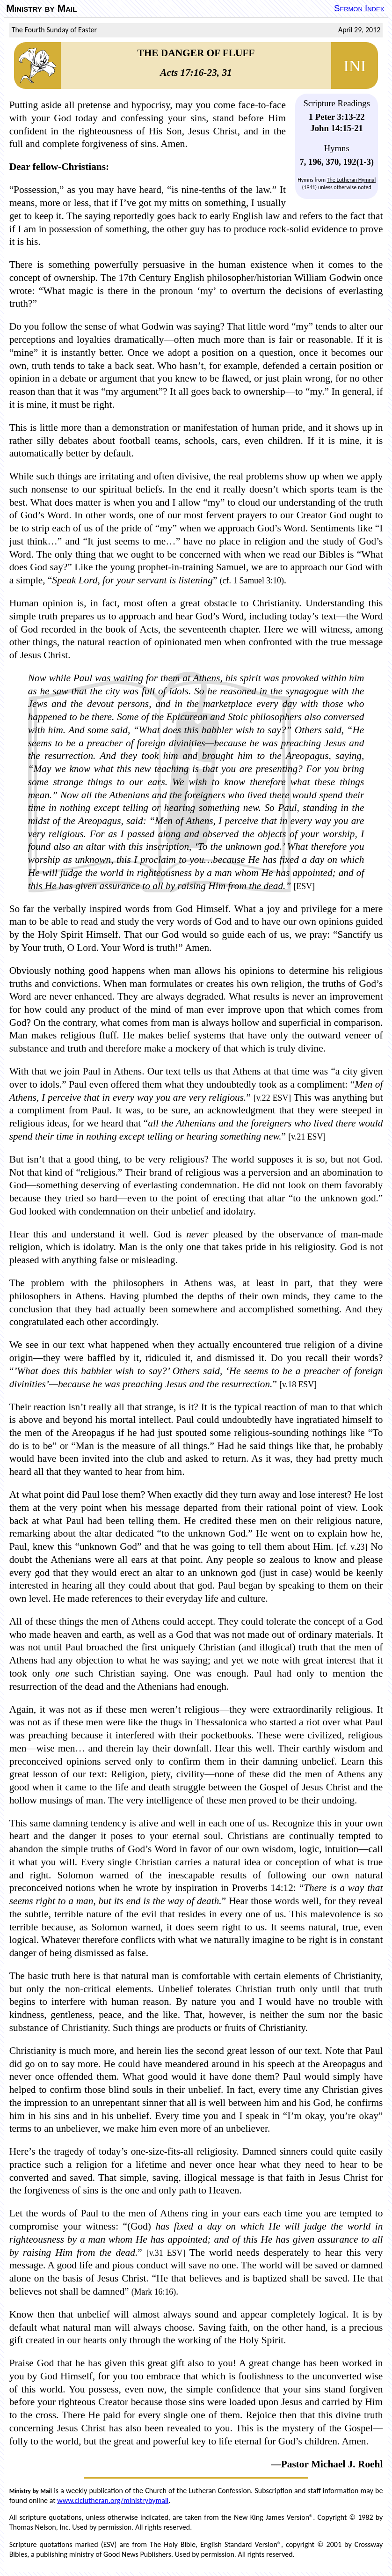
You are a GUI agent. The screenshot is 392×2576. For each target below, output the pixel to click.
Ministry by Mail (41, 8)
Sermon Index (359, 8)
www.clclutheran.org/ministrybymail (112, 2500)
